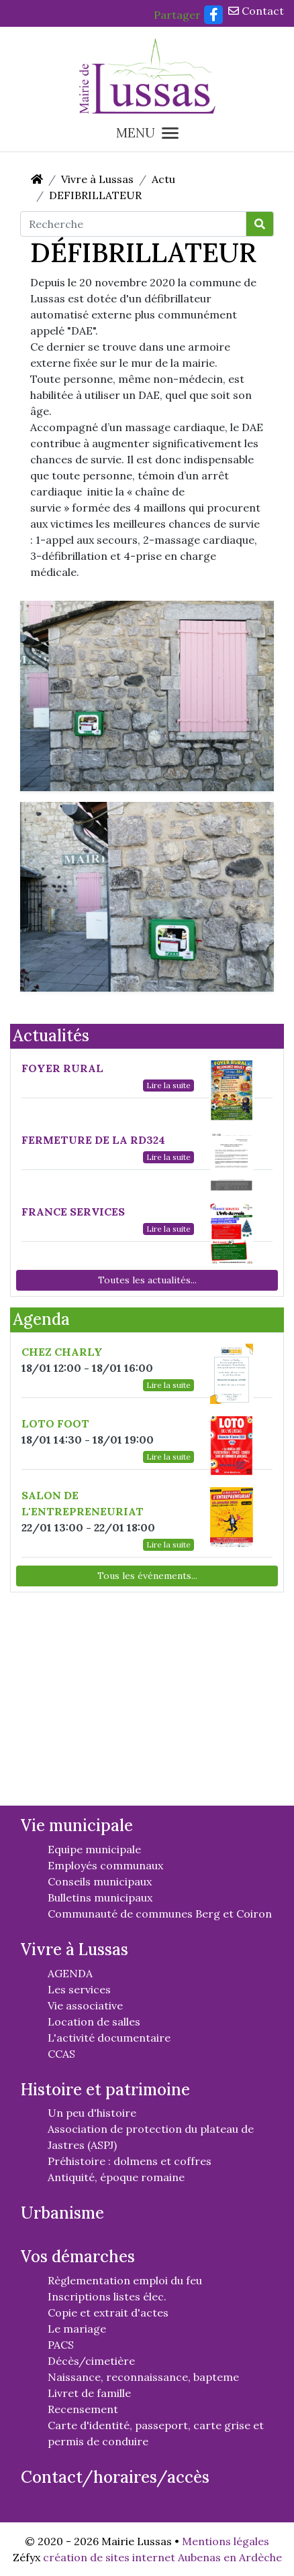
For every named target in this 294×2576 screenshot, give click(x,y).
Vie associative (85, 2005)
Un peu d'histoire (92, 2112)
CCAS (61, 2053)
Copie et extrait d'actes (108, 2312)
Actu (163, 179)
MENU (147, 133)
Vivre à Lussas (97, 179)
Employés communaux (105, 1865)
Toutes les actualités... (147, 1280)
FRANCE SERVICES (73, 1211)
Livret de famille (89, 2393)
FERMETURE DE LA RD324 (93, 1140)
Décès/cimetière (91, 2360)
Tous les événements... (147, 1576)
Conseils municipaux (100, 1881)
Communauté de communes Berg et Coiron (160, 1913)
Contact (256, 10)
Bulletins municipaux (100, 1897)
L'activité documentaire (109, 2037)
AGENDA (70, 1973)
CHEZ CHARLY (62, 1351)
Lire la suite (168, 1085)
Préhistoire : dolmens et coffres (129, 2161)
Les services (79, 1989)
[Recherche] (133, 224)
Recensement (83, 2409)
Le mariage (77, 2328)
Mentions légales (225, 2541)
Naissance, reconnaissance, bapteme (143, 2377)
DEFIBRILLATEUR (95, 195)
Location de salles (94, 2021)
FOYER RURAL (62, 1068)
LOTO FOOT (55, 1423)
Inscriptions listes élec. (107, 2296)
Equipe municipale (94, 1849)
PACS (61, 2344)
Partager (177, 14)
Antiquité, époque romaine (116, 2177)
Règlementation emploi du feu (125, 2280)
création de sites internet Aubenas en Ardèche (162, 2557)
